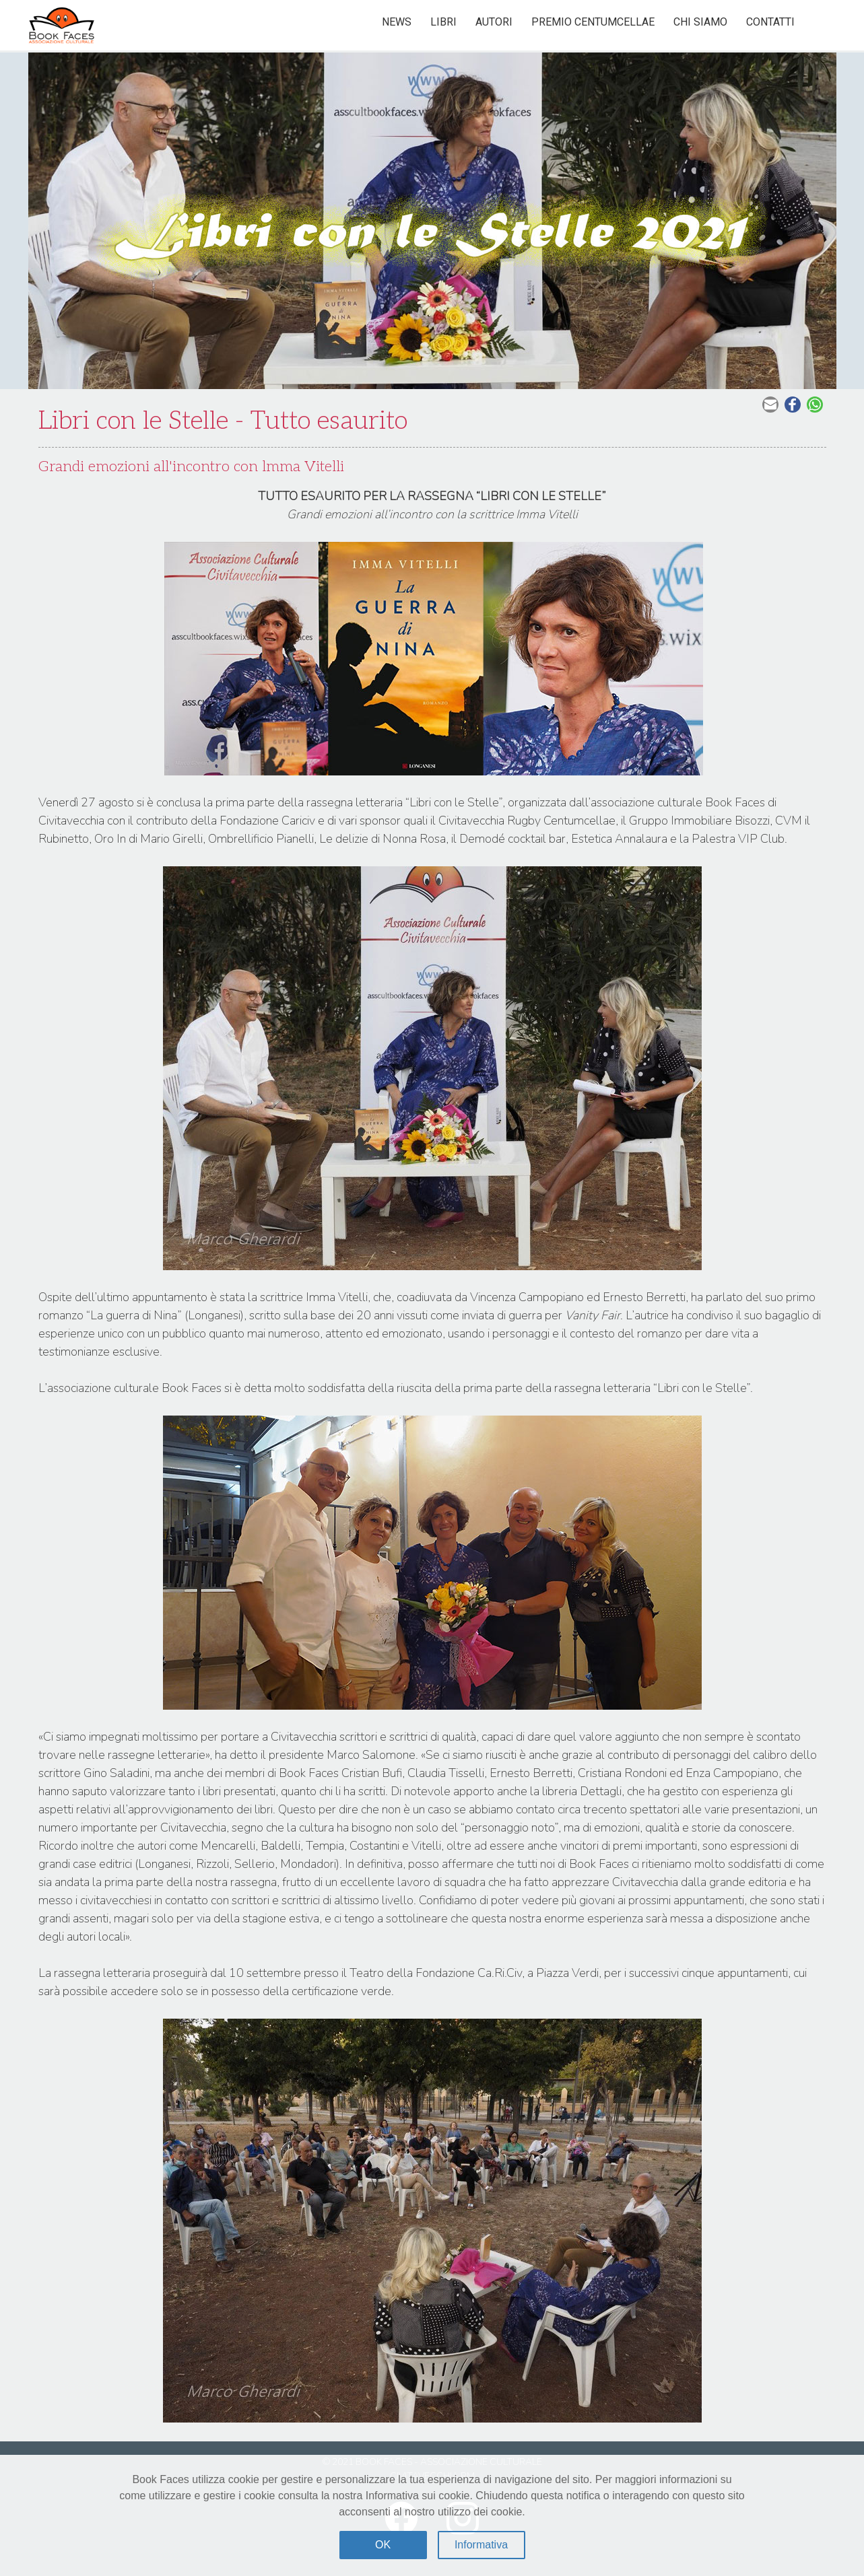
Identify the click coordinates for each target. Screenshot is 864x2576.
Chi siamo (700, 21)
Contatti (770, 21)
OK (383, 2544)
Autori (493, 21)
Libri (443, 21)
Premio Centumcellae (593, 21)
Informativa (481, 2544)
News (396, 21)
